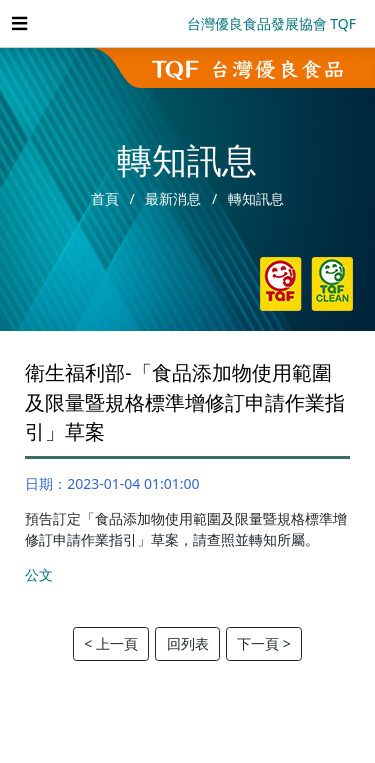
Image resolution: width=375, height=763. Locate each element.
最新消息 (173, 198)
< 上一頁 (111, 643)
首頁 (105, 198)
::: (26, 341)
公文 (39, 574)
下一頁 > (264, 643)
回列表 (188, 643)
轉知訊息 (256, 198)
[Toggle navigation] (19, 23)
